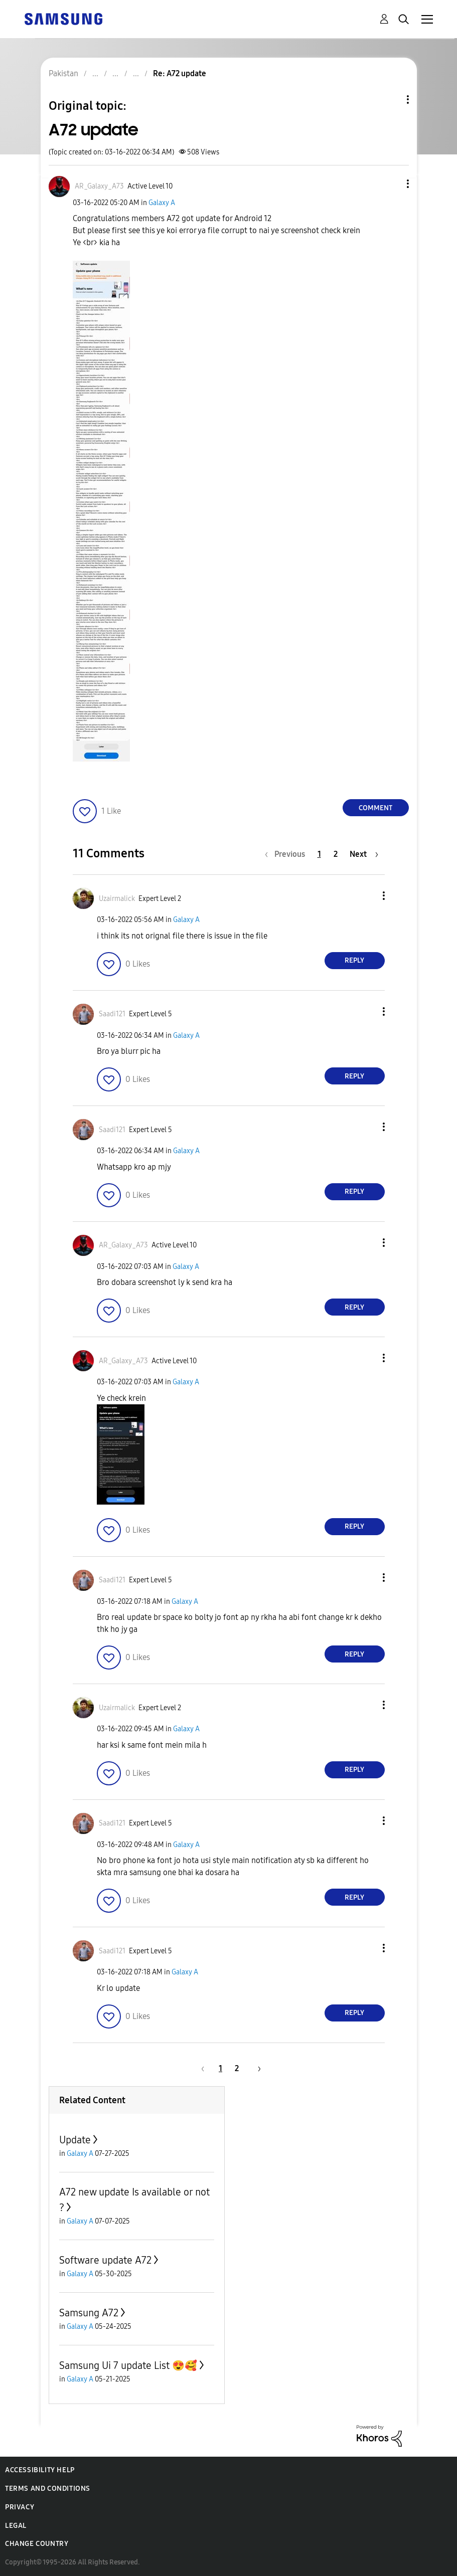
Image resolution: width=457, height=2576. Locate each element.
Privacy (19, 2507)
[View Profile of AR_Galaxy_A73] (99, 186)
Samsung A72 (88, 2313)
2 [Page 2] (336, 854)
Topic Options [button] (391, 99)
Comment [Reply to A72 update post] (375, 808)
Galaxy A (161, 203)
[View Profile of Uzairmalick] (117, 898)
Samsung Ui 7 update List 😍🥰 (128, 2365)
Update (75, 2140)
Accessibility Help (40, 2470)
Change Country (36, 2543)
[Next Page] (364, 854)
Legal (16, 2525)
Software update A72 (105, 2260)
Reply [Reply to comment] (354, 960)
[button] (391, 184)
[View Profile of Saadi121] (112, 1014)
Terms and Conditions (47, 2488)
